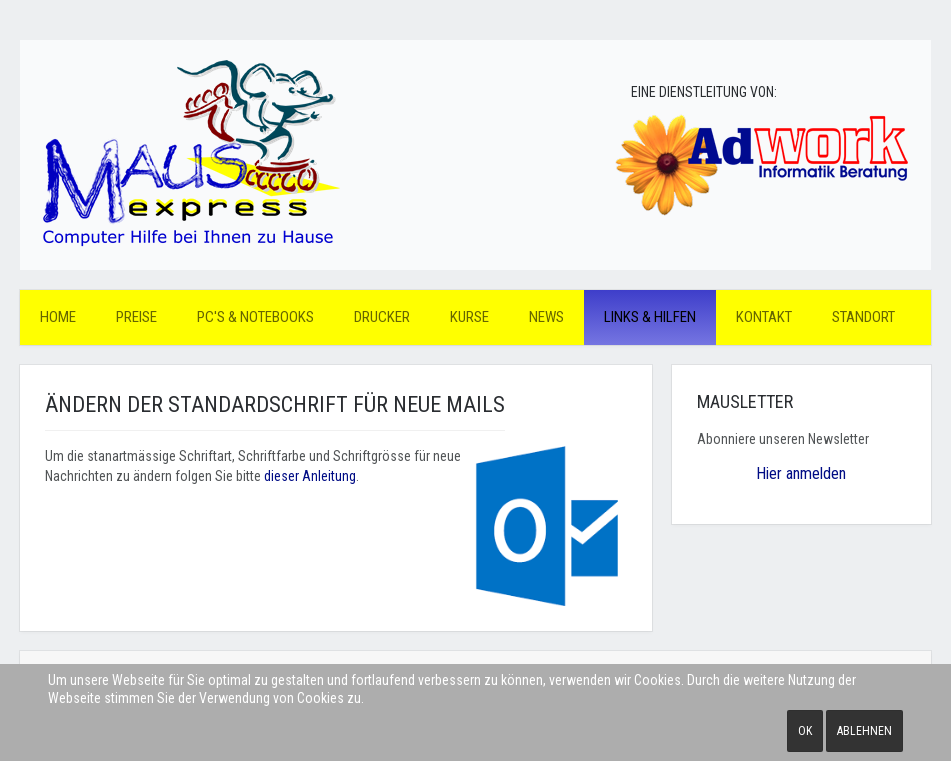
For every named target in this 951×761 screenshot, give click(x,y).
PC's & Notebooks (255, 317)
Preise (136, 317)
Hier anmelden (801, 473)
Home (58, 317)
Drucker (382, 317)
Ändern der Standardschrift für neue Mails (275, 404)
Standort (863, 317)
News (546, 317)
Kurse (469, 317)
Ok (805, 731)
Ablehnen (864, 731)
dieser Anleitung (310, 476)
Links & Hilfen (650, 317)
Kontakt (764, 317)
